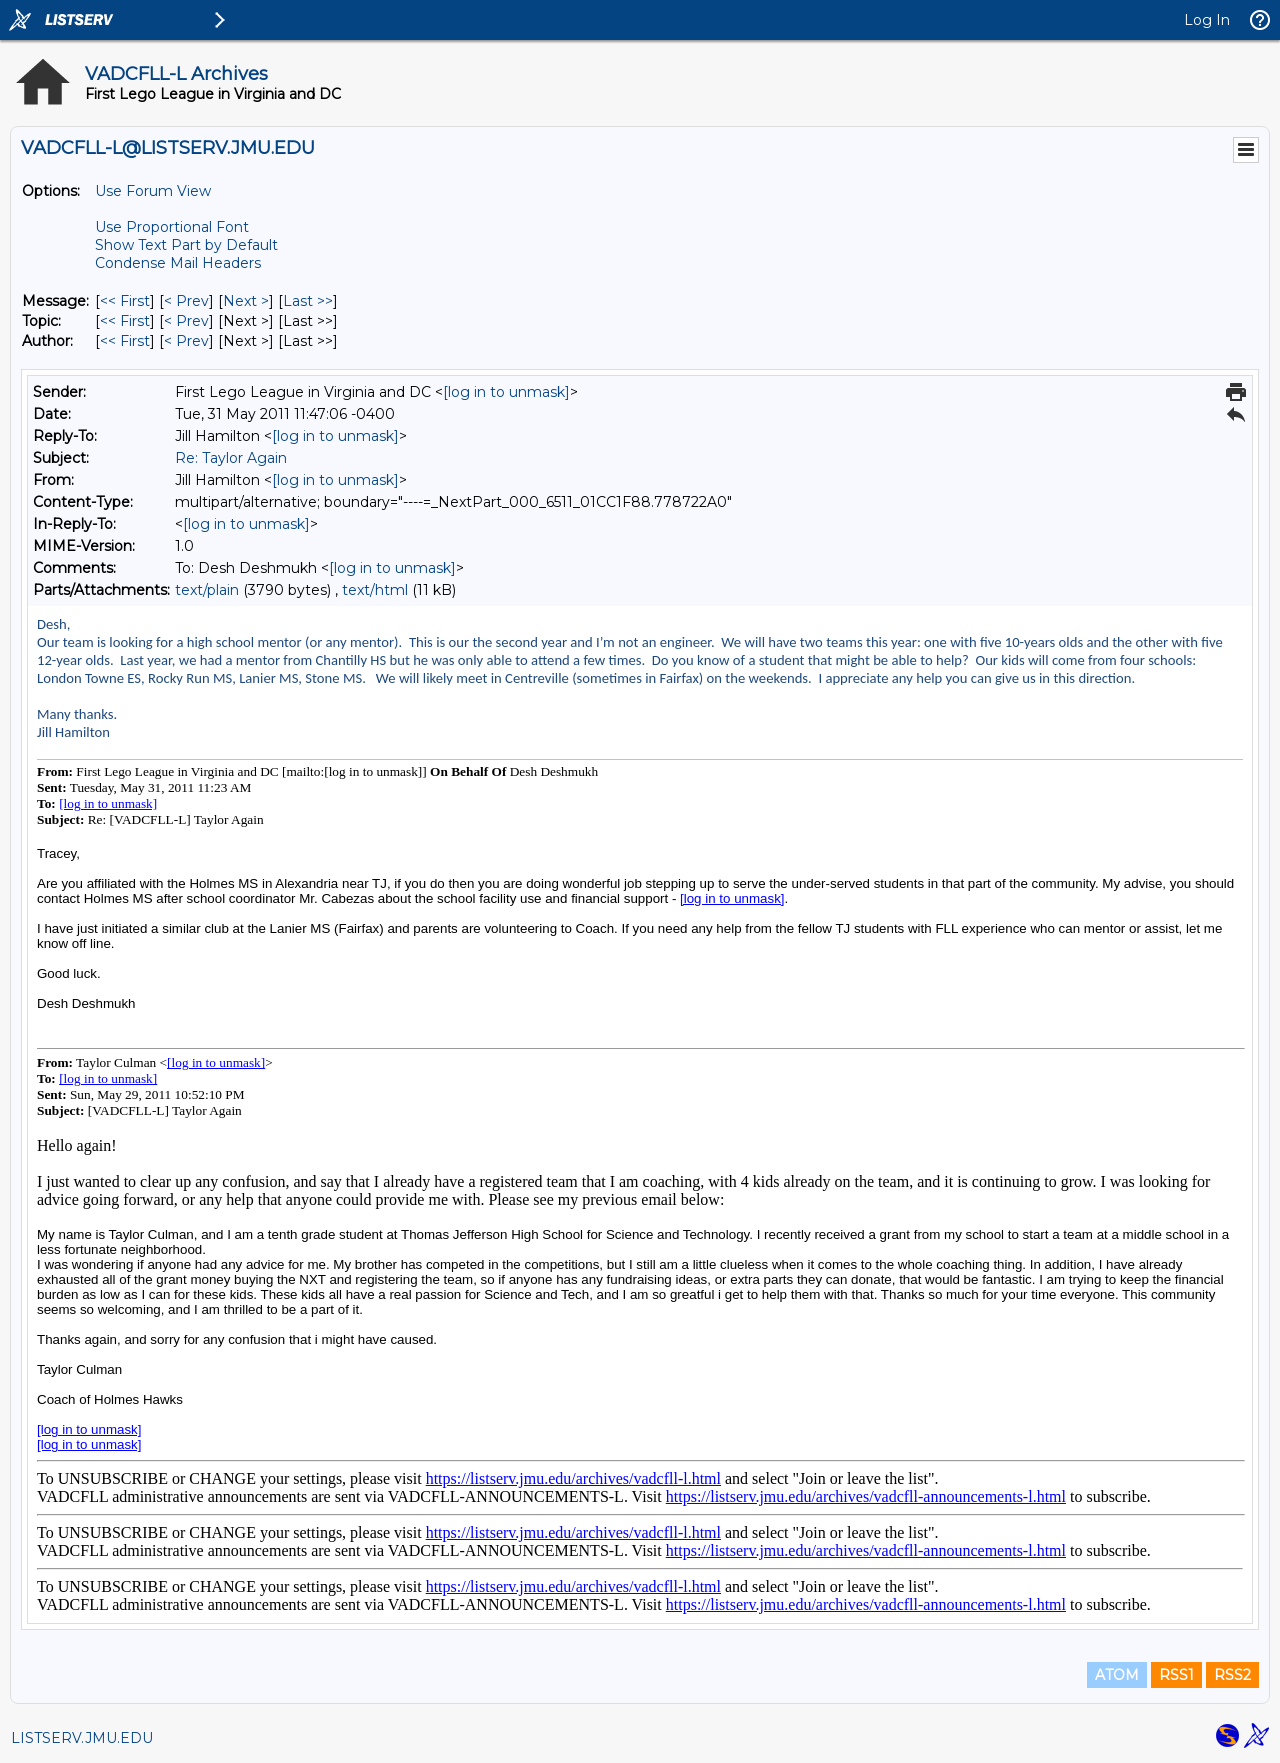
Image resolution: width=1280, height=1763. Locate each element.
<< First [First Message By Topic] (125, 321)
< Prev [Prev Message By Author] (186, 341)
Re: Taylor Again (231, 458)
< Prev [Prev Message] (186, 301)
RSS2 (1232, 1675)
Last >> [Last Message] (308, 301)
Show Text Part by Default (186, 245)
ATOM (1117, 1675)
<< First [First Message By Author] (125, 341)
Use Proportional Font (172, 227)
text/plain (207, 590)
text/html (375, 590)
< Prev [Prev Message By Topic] (186, 321)
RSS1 (1176, 1675)
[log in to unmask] (506, 392)
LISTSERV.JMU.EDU (82, 1738)
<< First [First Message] (125, 301)
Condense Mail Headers (178, 263)
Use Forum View (153, 191)
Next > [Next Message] (246, 301)
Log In (1207, 20)
